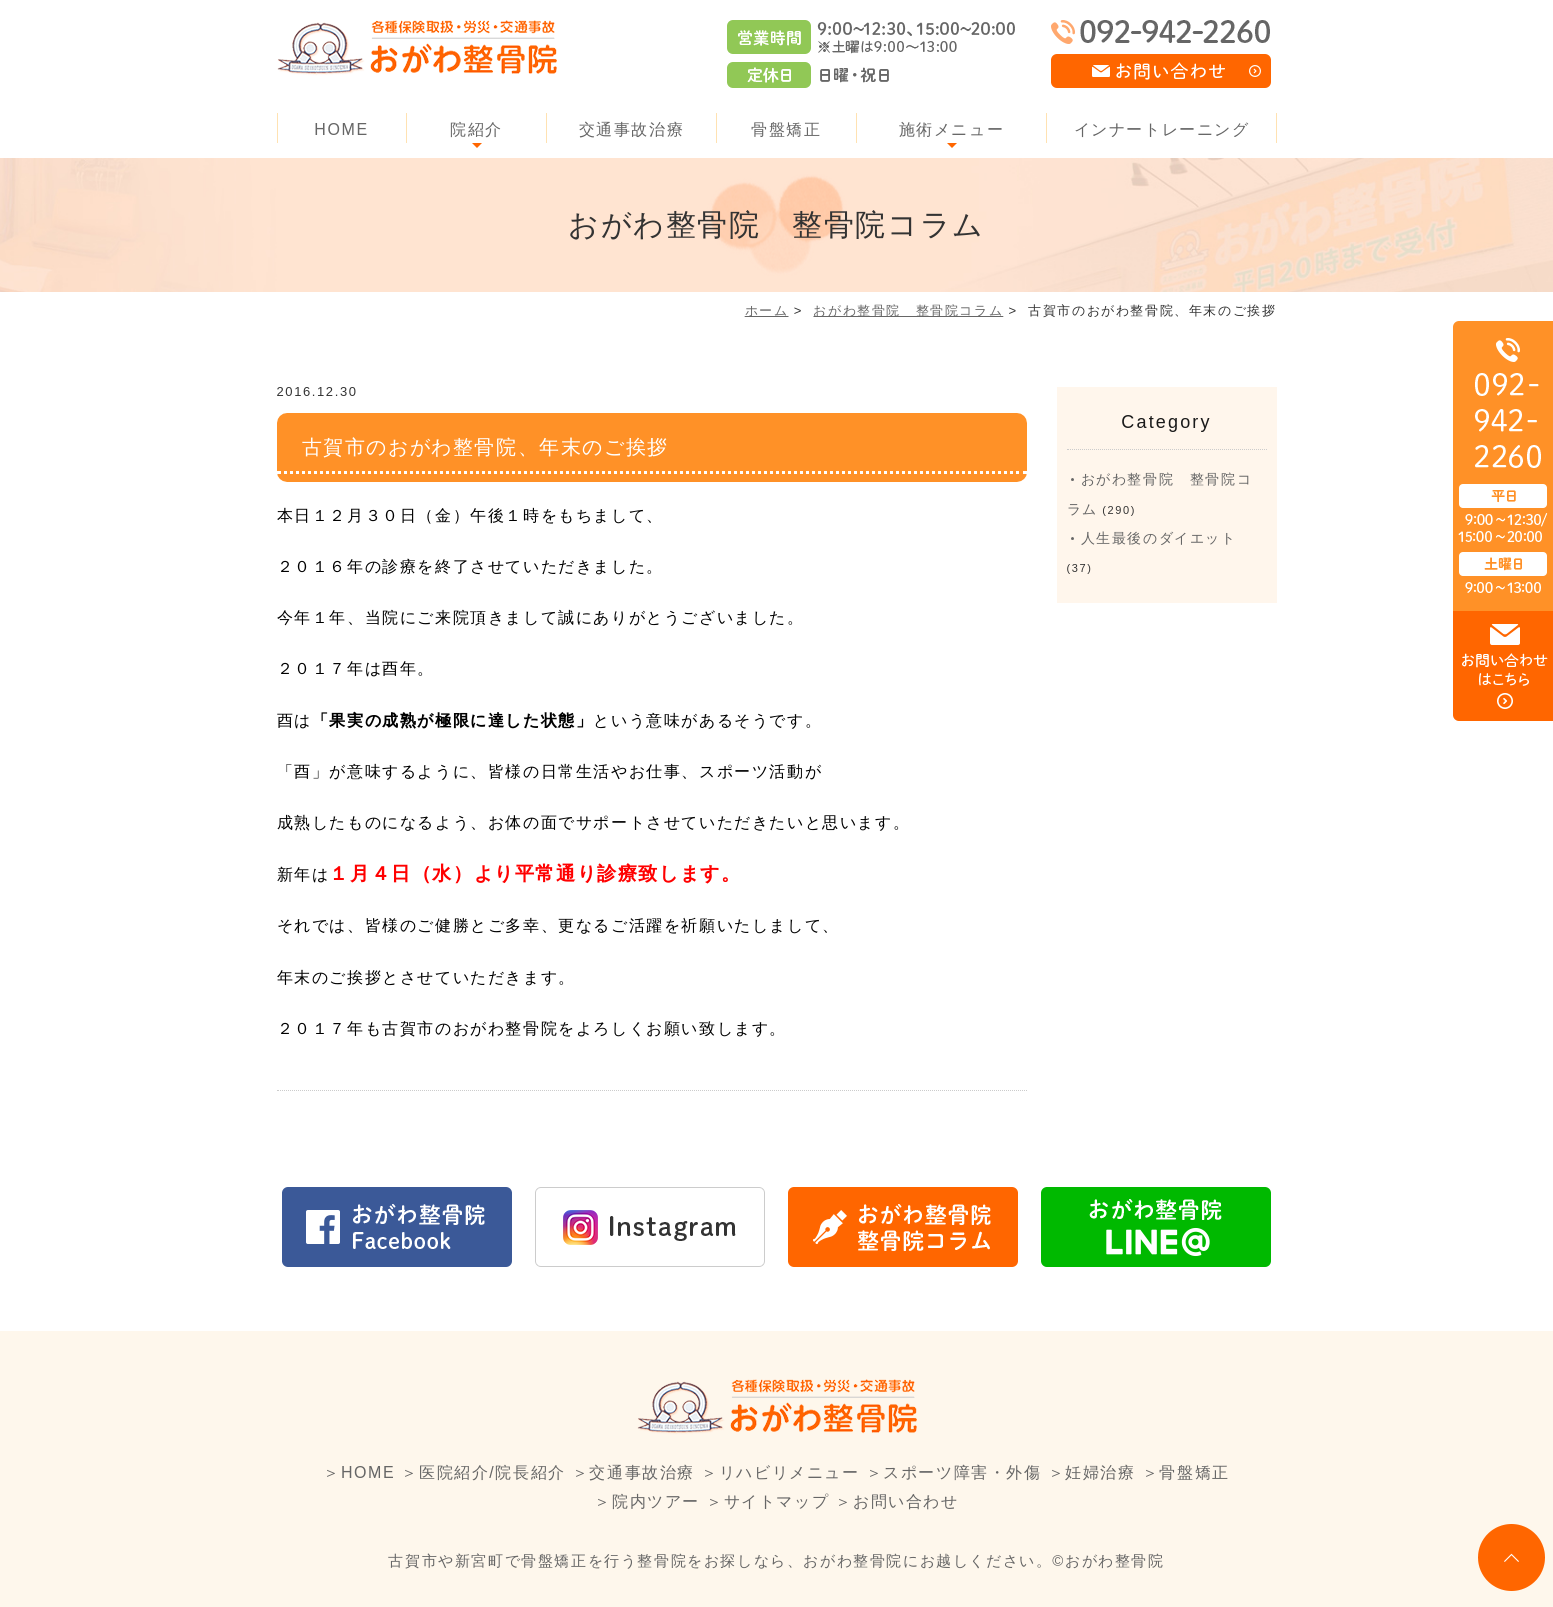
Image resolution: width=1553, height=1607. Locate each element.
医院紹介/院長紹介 (492, 1472)
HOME (341, 129)
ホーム (767, 310)
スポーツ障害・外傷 (962, 1472)
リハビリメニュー (789, 1472)
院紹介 (476, 129)
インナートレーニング (1162, 129)
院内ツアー (656, 1501)
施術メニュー (952, 129)
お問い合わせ (906, 1501)
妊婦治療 (1100, 1472)
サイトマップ (777, 1501)
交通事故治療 (632, 129)
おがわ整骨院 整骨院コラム (908, 310)
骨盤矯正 (786, 129)
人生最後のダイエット (1159, 538)
